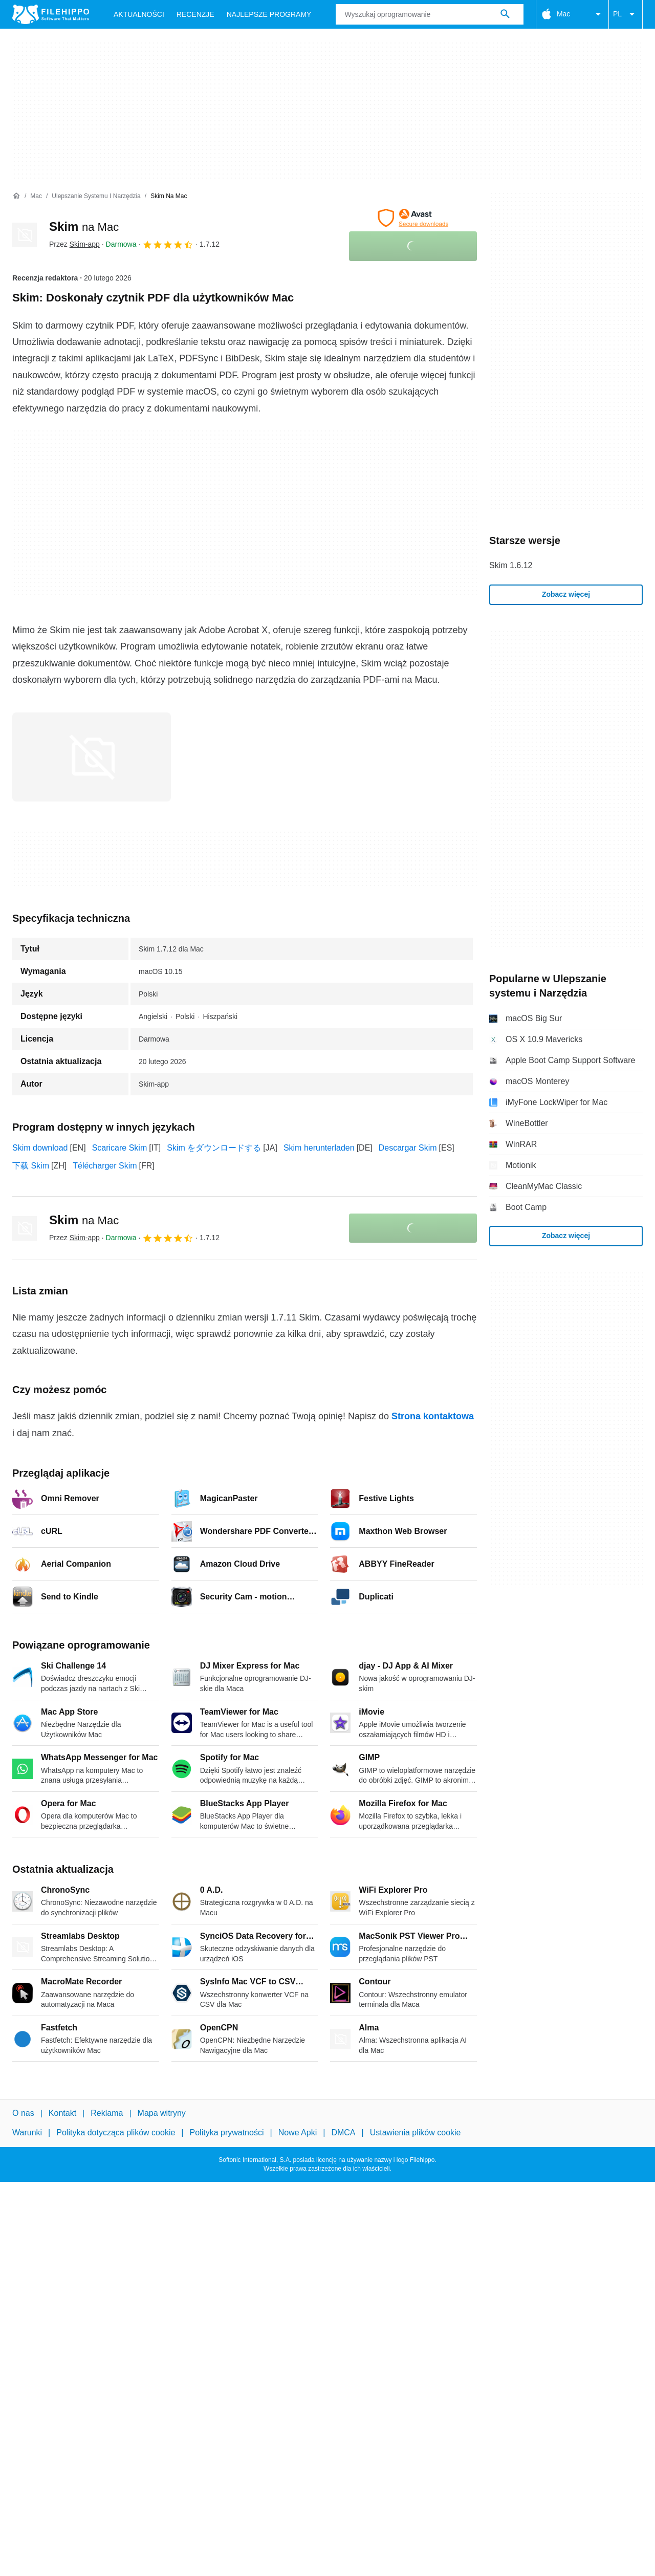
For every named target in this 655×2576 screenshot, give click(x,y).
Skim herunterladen (319, 1147)
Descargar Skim (408, 1147)
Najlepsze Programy (269, 14)
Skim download (40, 1147)
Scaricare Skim (119, 1147)
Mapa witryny (162, 2113)
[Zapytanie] (429, 14)
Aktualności (139, 14)
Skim (84, 226)
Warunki (27, 2132)
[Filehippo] (50, 14)
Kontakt (62, 2113)
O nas (23, 2113)
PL (625, 14)
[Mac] (36, 196)
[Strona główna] (16, 196)
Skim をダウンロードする (214, 1147)
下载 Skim (30, 1165)
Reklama (107, 2113)
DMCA (343, 2132)
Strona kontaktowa (432, 1416)
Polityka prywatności (227, 2132)
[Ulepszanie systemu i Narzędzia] (96, 196)
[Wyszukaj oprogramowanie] (505, 14)
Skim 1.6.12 (510, 565)
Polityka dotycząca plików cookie (115, 2132)
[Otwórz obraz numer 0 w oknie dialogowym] (91, 757)
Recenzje (195, 14)
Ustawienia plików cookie (415, 2132)
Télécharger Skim (105, 1165)
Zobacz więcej (566, 594)
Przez (74, 244)
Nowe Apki (297, 2132)
